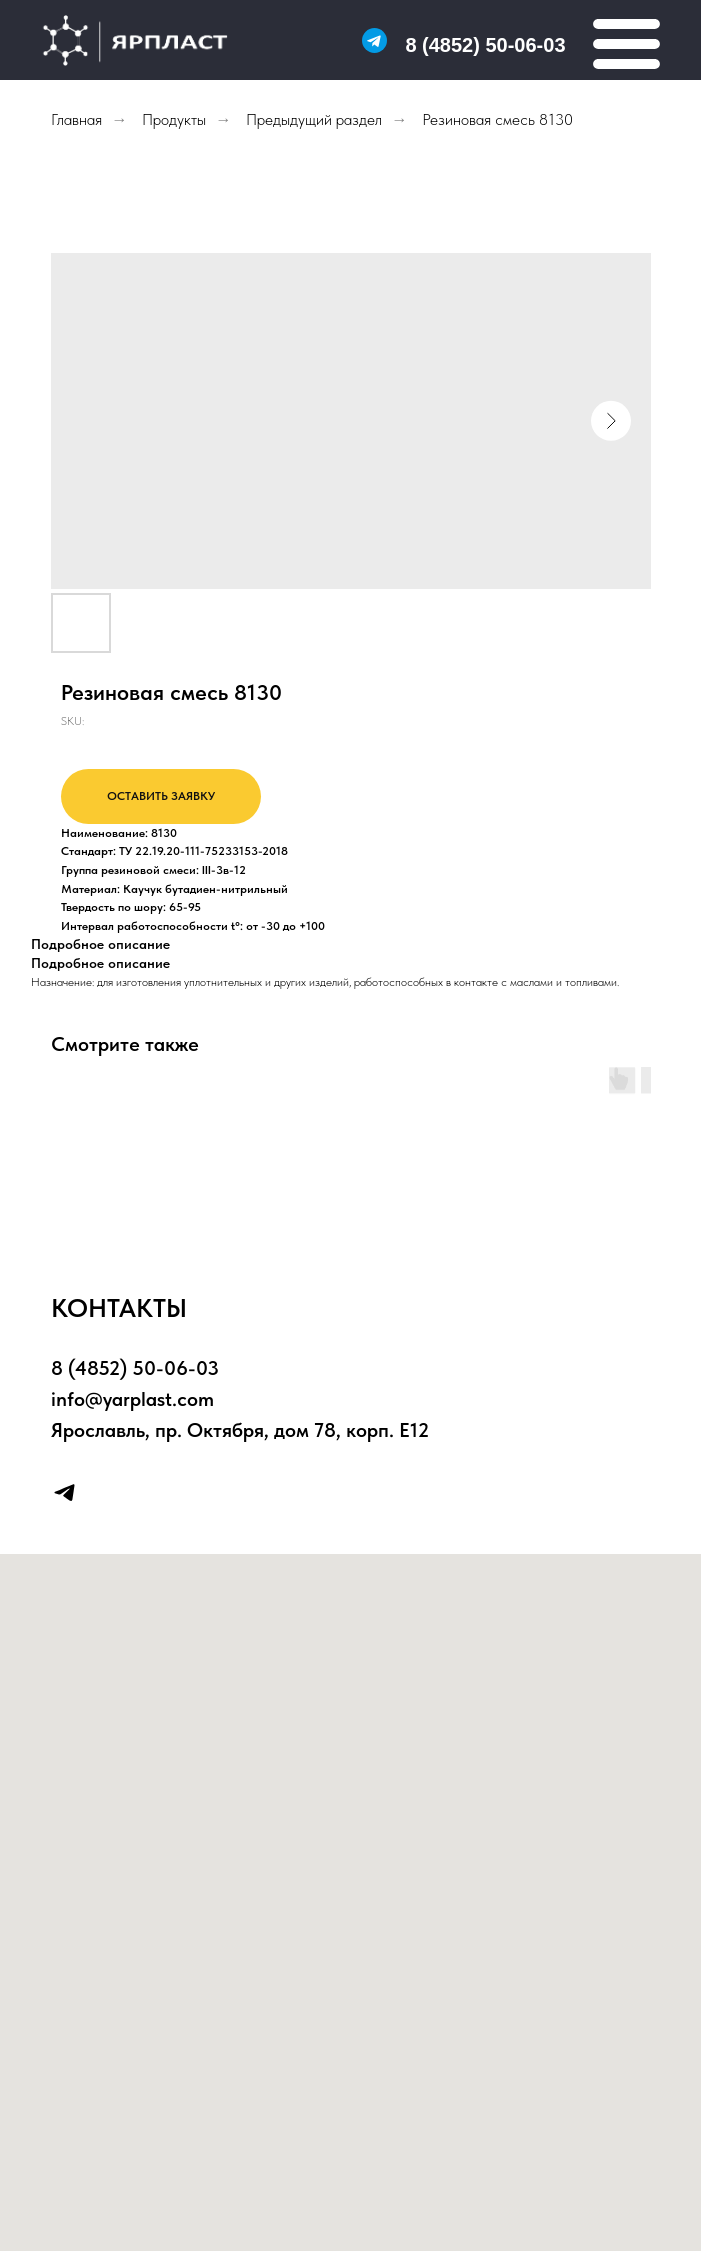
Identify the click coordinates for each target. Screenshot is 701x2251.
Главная (76, 119)
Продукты (174, 119)
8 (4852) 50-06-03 (485, 45)
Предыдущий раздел (314, 119)
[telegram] (64, 1492)
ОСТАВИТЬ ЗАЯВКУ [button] (161, 796)
